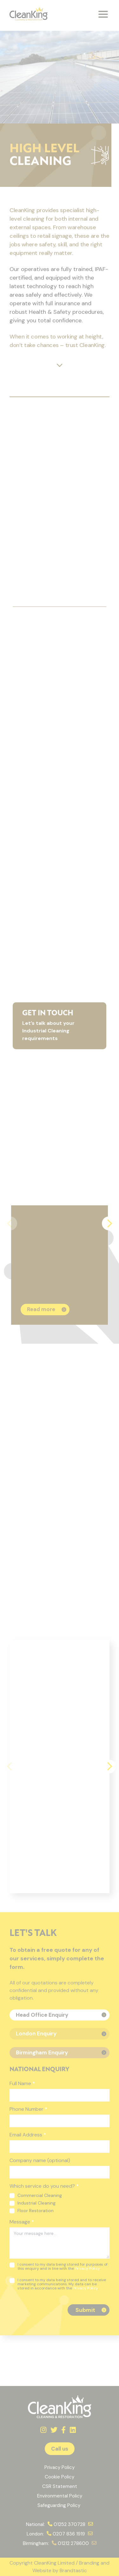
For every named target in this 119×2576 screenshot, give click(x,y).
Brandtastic (73, 2570)
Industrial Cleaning (33, 2203)
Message (22, 2221)
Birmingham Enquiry (42, 2052)
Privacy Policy (87, 2268)
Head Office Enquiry (42, 2014)
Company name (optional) (40, 2160)
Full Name (22, 2083)
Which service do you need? (44, 2186)
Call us (59, 2448)
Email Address (28, 2134)
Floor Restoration (32, 2210)
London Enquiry (36, 2033)
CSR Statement (59, 2486)
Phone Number (28, 2109)
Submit (85, 2310)
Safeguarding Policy (59, 2505)
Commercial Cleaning (36, 2195)
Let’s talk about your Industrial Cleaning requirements (56, 1026)
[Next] (109, 1223)
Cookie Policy (59, 2477)
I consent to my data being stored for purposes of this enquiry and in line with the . (59, 2266)
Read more (41, 1309)
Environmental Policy (59, 2496)
